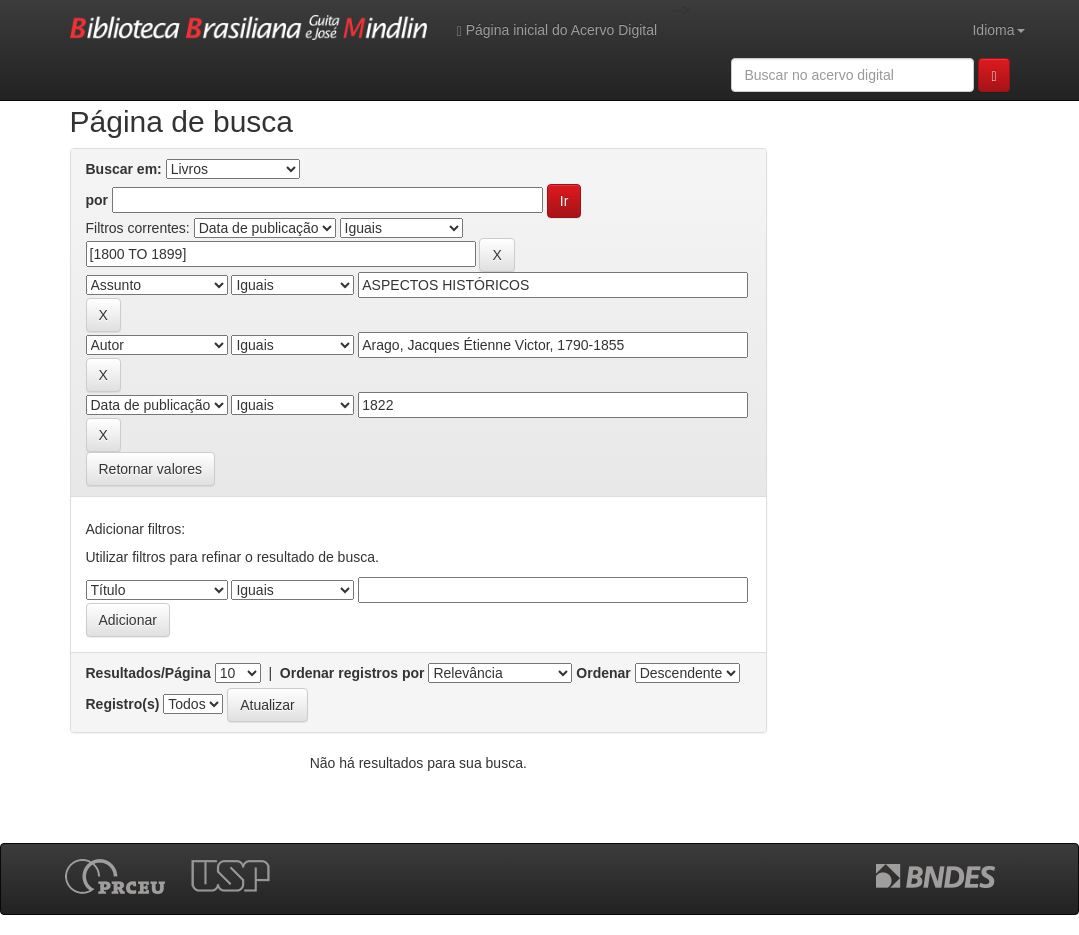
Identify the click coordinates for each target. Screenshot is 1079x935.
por (97, 200)
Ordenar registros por (352, 673)
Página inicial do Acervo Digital (557, 30)
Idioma (998, 30)
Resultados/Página (148, 673)
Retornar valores (151, 469)
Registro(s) (123, 704)
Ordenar (603, 673)
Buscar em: (124, 169)
